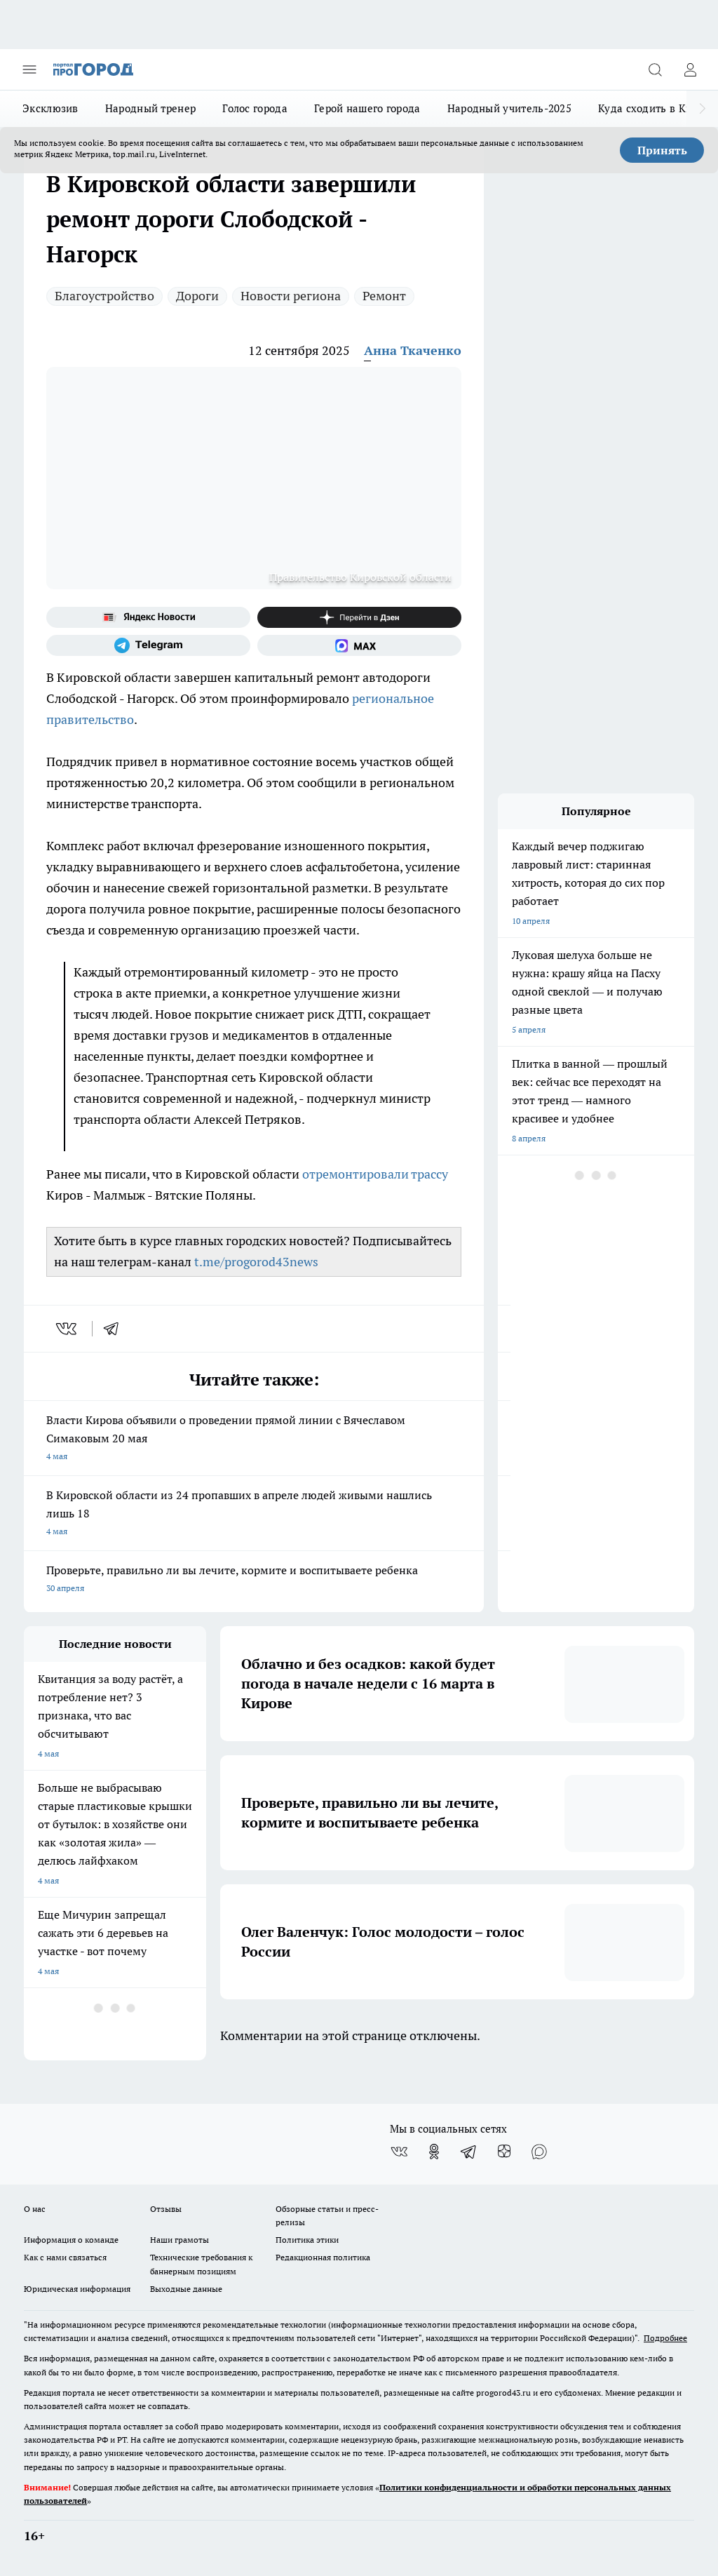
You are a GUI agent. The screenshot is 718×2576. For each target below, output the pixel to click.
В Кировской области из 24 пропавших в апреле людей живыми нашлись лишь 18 (253, 1514)
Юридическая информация (77, 2288)
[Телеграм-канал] (148, 645)
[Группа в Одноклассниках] (434, 2152)
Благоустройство (104, 296)
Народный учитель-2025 (509, 108)
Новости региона (291, 296)
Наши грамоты (179, 2239)
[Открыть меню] (29, 69)
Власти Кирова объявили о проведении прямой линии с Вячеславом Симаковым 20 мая (253, 1439)
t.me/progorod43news (256, 1262)
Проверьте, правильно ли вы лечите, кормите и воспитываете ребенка (253, 1580)
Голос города (254, 108)
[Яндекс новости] (148, 617)
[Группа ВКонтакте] (398, 2152)
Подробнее (665, 2338)
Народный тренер (150, 108)
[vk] (67, 1329)
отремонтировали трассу (375, 1174)
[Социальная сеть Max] (359, 645)
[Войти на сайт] (690, 69)
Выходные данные (186, 2288)
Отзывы (166, 2208)
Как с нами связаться (65, 2257)
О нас (35, 2208)
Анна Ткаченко (412, 350)
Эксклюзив (50, 108)
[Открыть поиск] (655, 69)
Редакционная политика (323, 2257)
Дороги (197, 296)
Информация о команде (71, 2239)
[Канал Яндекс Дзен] (359, 617)
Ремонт (384, 296)
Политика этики (307, 2239)
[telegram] (116, 1329)
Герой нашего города (367, 108)
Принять (662, 150)
